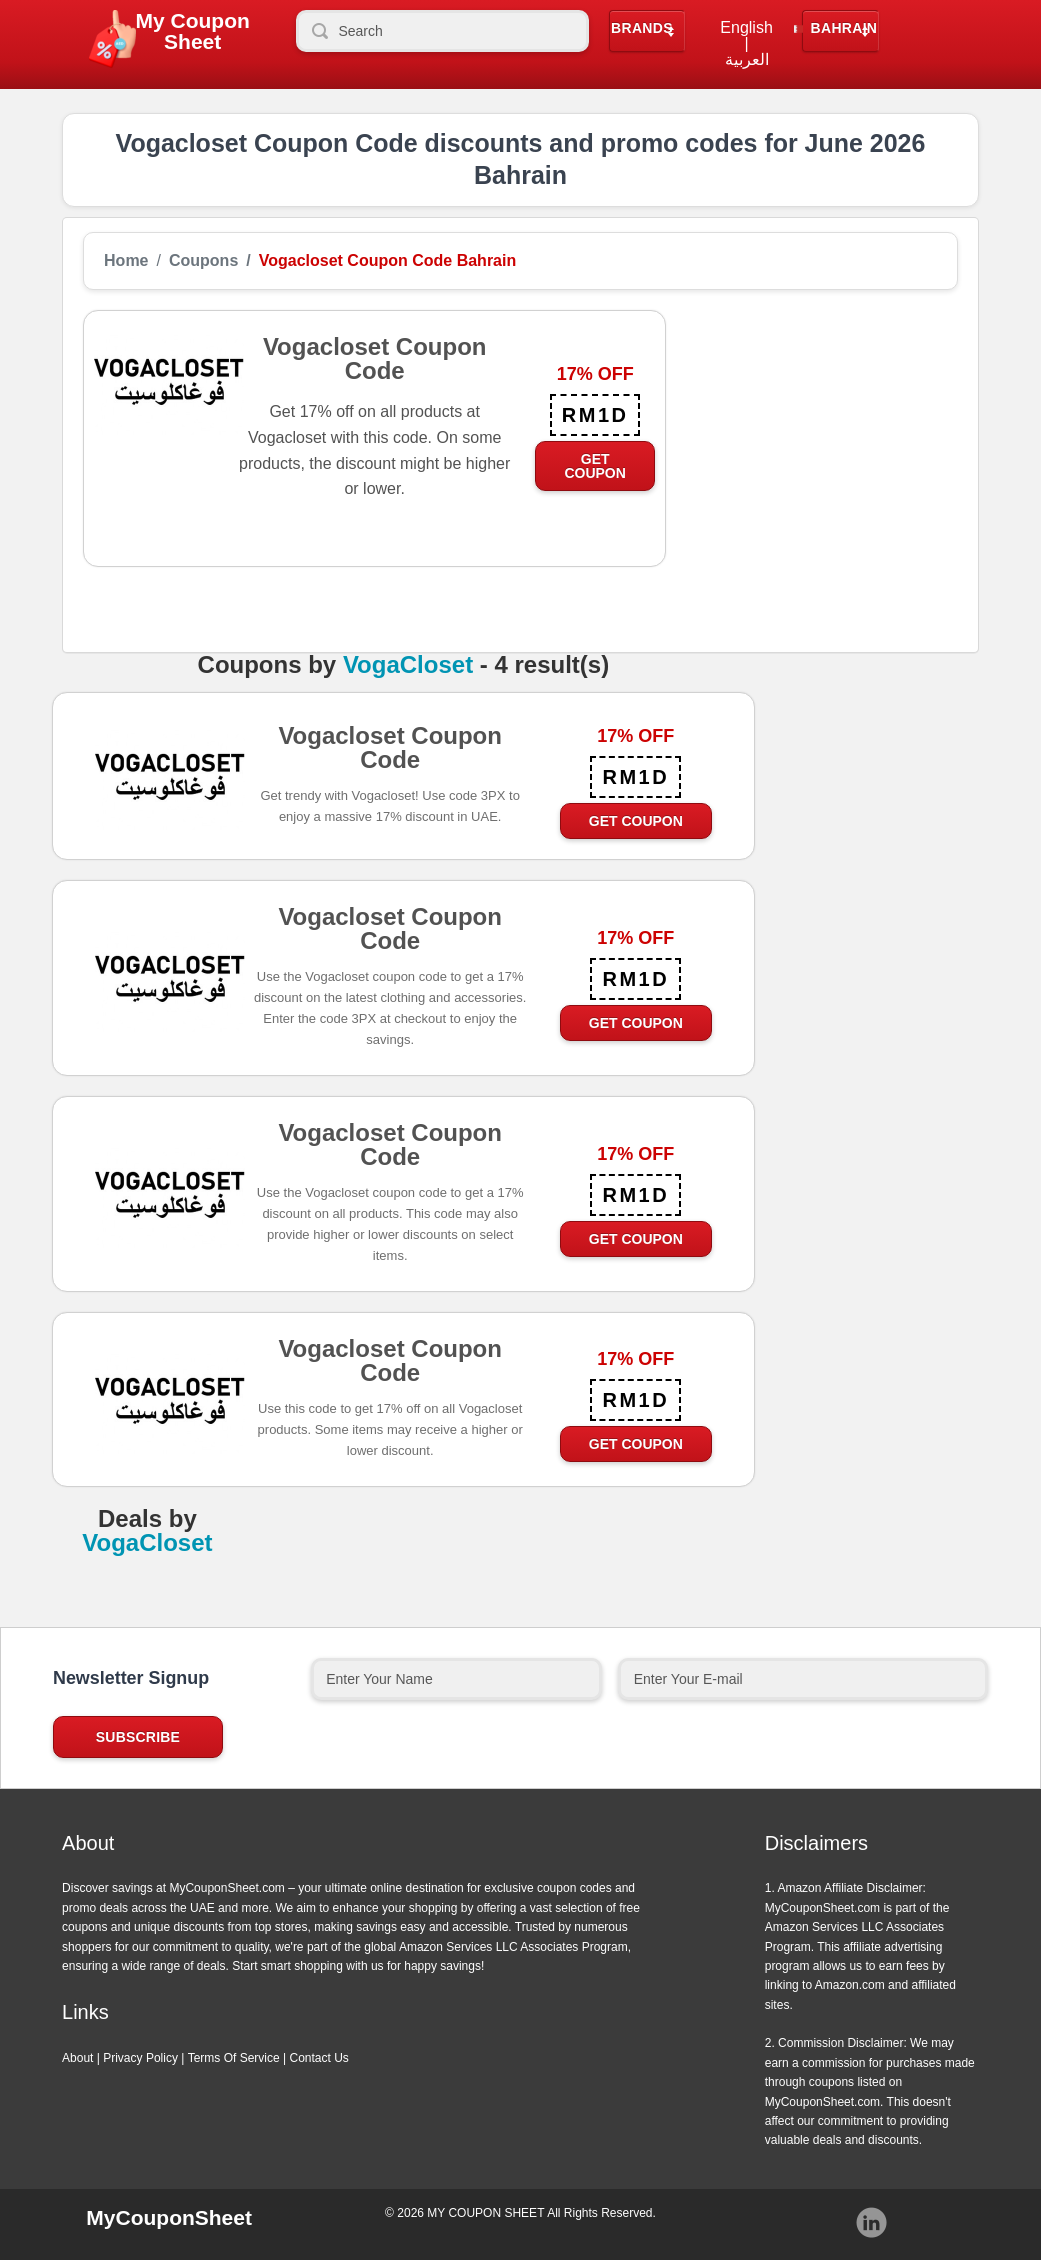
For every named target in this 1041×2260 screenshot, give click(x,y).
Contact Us (319, 2058)
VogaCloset (408, 665)
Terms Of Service (234, 2058)
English (746, 28)
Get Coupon (594, 466)
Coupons (203, 261)
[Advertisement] (812, 435)
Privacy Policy (140, 2058)
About (77, 2058)
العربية (747, 60)
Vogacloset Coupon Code (390, 754)
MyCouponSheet (169, 2217)
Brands (642, 28)
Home (126, 261)
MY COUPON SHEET (485, 2213)
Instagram (872, 2223)
